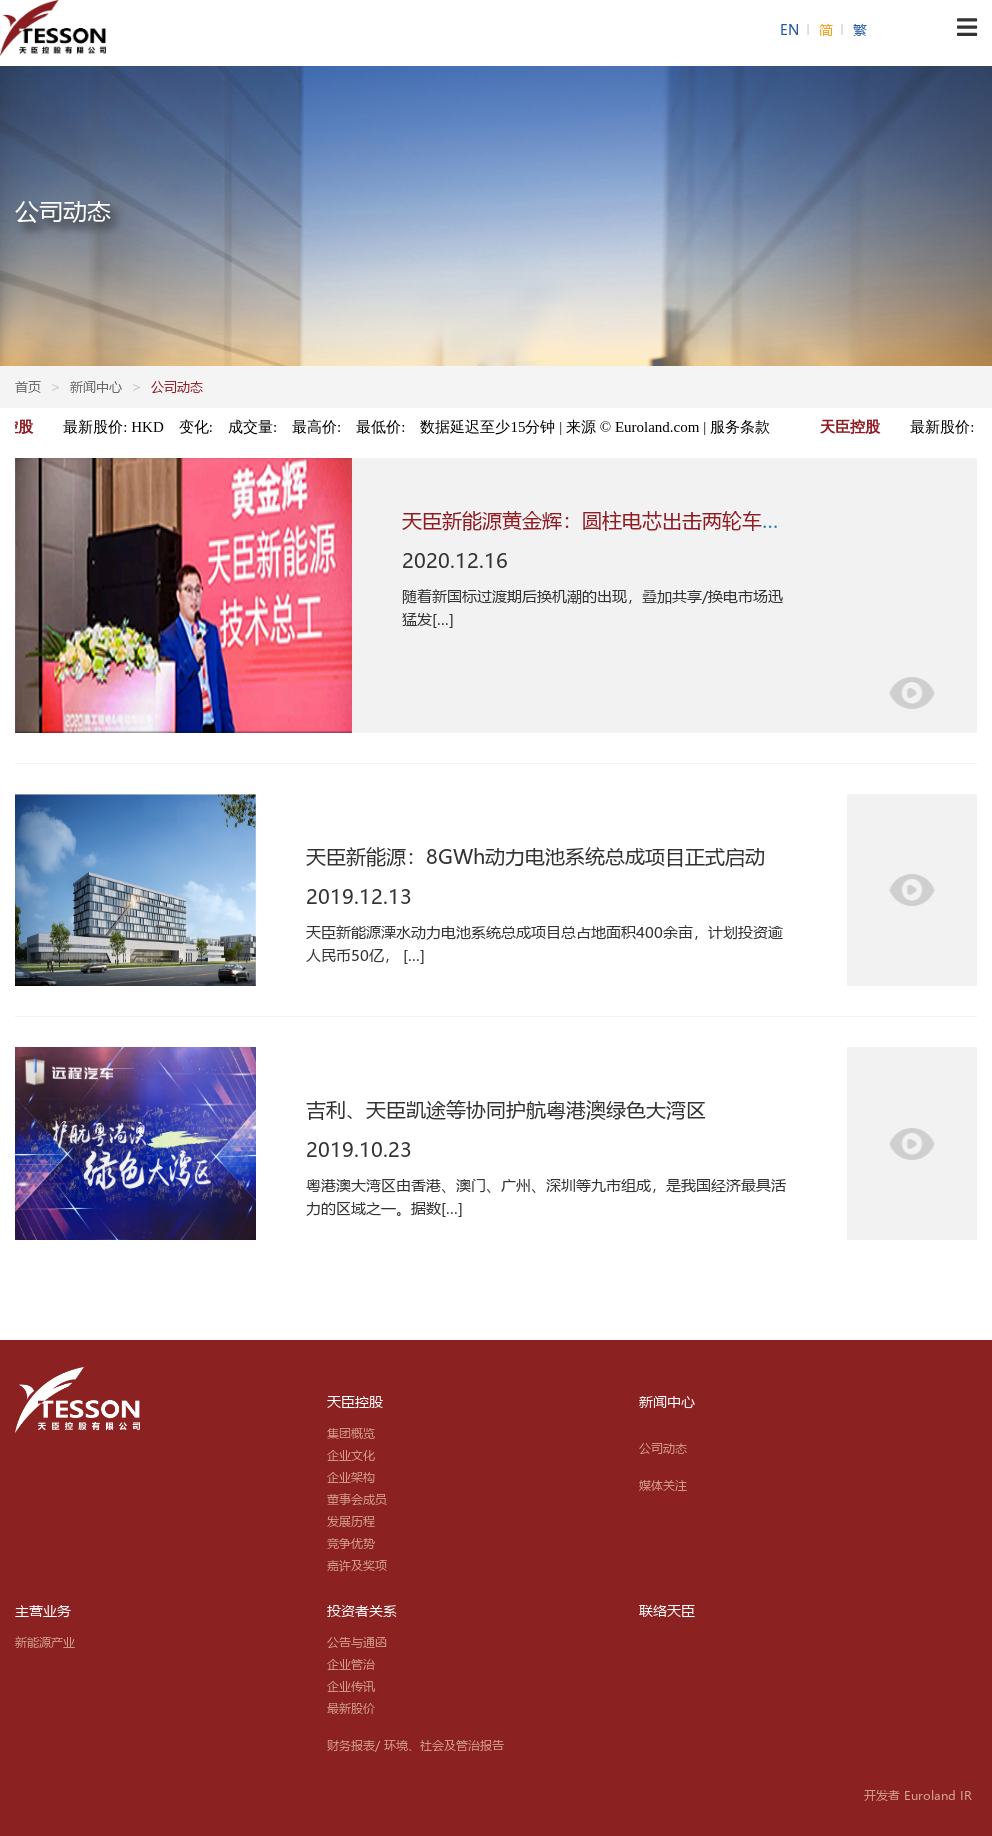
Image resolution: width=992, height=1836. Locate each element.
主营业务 (43, 1611)
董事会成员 (357, 1499)
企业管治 (351, 1664)
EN (791, 29)
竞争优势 (351, 1543)
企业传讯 (351, 1686)
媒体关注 (663, 1485)
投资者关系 (362, 1611)
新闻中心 (667, 1402)
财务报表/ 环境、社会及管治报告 (415, 1745)
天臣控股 (355, 1402)
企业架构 (351, 1477)
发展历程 (351, 1521)
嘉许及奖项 (357, 1565)
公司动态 (663, 1448)
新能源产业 (45, 1642)
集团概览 (351, 1433)
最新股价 (351, 1708)
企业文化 (351, 1455)
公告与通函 (357, 1642)
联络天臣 (667, 1611)
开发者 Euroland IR (918, 1795)
